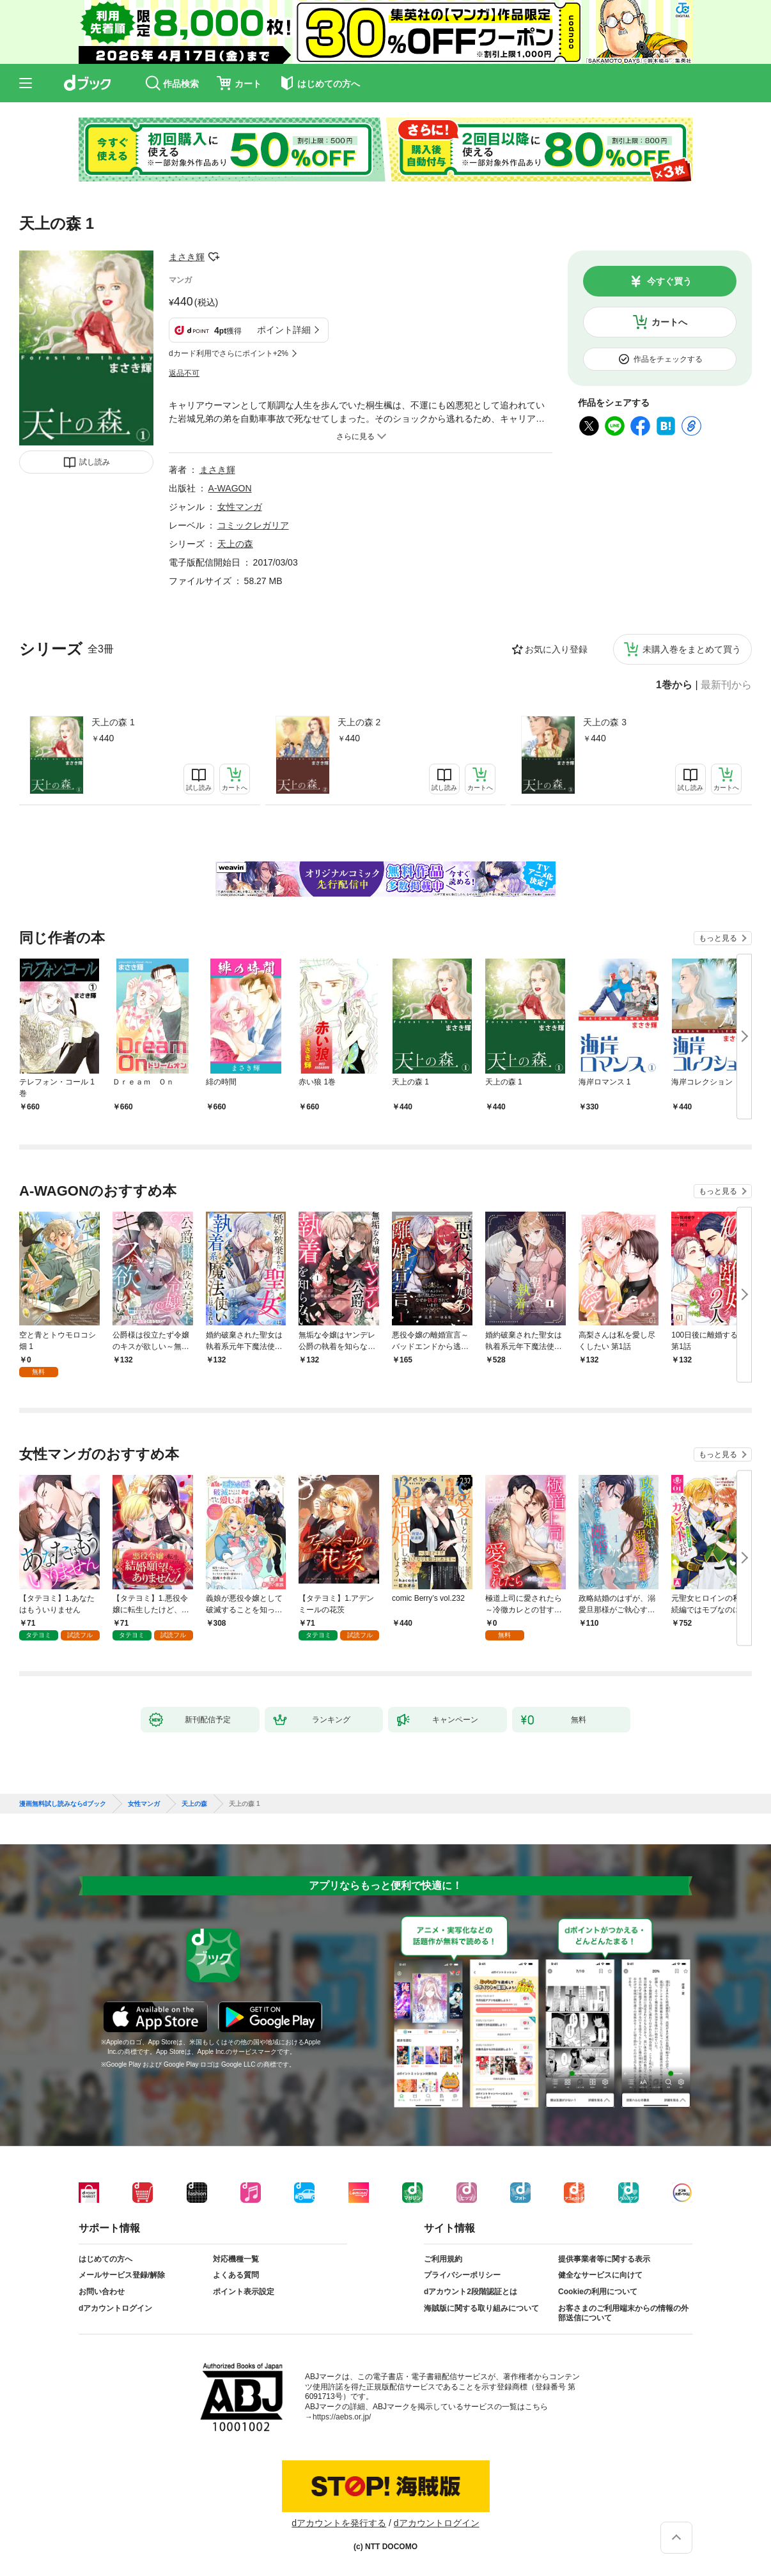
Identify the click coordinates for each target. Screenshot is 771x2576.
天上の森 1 (113, 722)
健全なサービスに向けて (600, 2275)
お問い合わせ (102, 2291)
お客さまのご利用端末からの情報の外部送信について (623, 2313)
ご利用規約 (443, 2259)
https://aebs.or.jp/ (342, 2416)
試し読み (94, 462)
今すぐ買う (669, 281)
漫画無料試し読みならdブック (62, 1804)
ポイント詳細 (284, 330)
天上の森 (235, 544)
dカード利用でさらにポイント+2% (228, 353)
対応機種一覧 (236, 2259)
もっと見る (718, 938)
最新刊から (726, 685)
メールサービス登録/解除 (122, 2275)
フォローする (213, 257)
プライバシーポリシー (462, 2275)
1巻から (674, 685)
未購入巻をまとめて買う (691, 649)
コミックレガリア (253, 525)
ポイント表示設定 (243, 2291)
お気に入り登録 (556, 649)
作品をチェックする (668, 359)
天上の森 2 (359, 722)
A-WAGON (230, 488)
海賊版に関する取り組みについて (481, 2308)
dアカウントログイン (115, 2308)
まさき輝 (187, 257)
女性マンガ (239, 507)
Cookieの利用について (597, 2291)
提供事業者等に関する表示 (604, 2259)
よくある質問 (236, 2275)
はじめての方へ (105, 2259)
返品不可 (184, 373)
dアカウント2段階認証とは (470, 2291)
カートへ (669, 322)
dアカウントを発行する (339, 2523)
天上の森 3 (605, 722)
